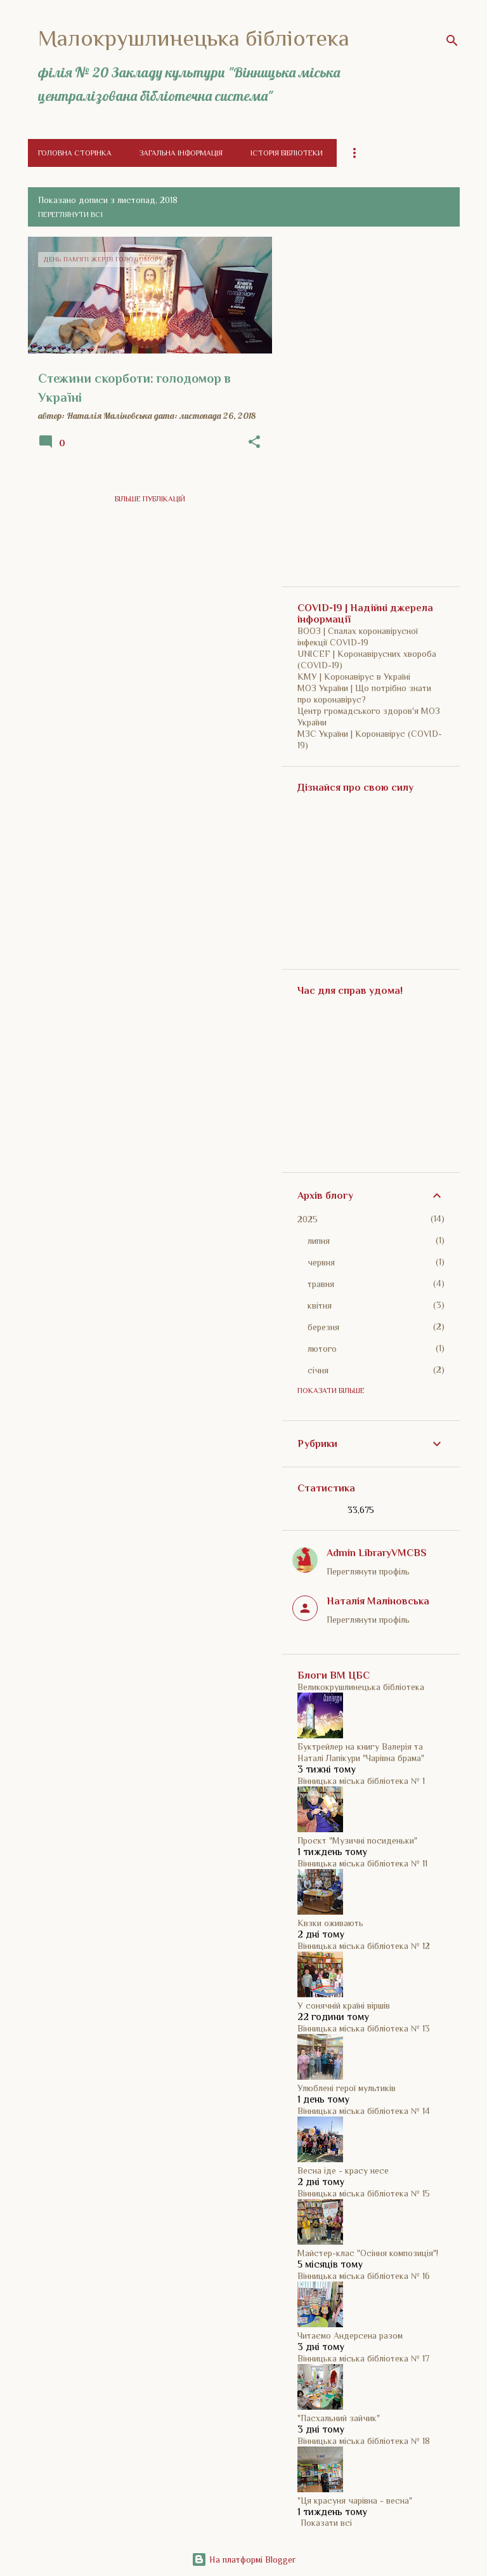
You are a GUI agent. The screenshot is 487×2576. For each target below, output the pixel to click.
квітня (320, 1305)
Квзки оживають (330, 1923)
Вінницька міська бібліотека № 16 (363, 2276)
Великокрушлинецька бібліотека (360, 1687)
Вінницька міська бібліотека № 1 (361, 1781)
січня (318, 1370)
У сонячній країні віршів (343, 2005)
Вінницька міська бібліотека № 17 (363, 2358)
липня (319, 1241)
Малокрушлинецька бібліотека (193, 38)
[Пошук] (452, 40)
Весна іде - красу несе (343, 2170)
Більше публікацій (150, 498)
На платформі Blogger (243, 2559)
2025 (307, 1219)
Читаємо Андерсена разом (350, 2335)
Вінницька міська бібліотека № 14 (363, 2111)
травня (321, 1284)
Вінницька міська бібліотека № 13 (363, 2028)
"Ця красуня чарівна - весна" (354, 2500)
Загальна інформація (181, 153)
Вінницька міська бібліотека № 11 (362, 1863)
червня (321, 1262)
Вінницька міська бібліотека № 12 (363, 1946)
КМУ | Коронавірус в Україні (353, 676)
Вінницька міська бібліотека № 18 (363, 2441)
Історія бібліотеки (286, 153)
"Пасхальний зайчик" (338, 2418)
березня (323, 1327)
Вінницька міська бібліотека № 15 (363, 2193)
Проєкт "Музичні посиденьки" (357, 1840)
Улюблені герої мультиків (346, 2088)
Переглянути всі (70, 214)
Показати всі (326, 2523)
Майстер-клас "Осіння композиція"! (367, 2253)
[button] (254, 442)
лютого (322, 1349)
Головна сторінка (75, 153)
